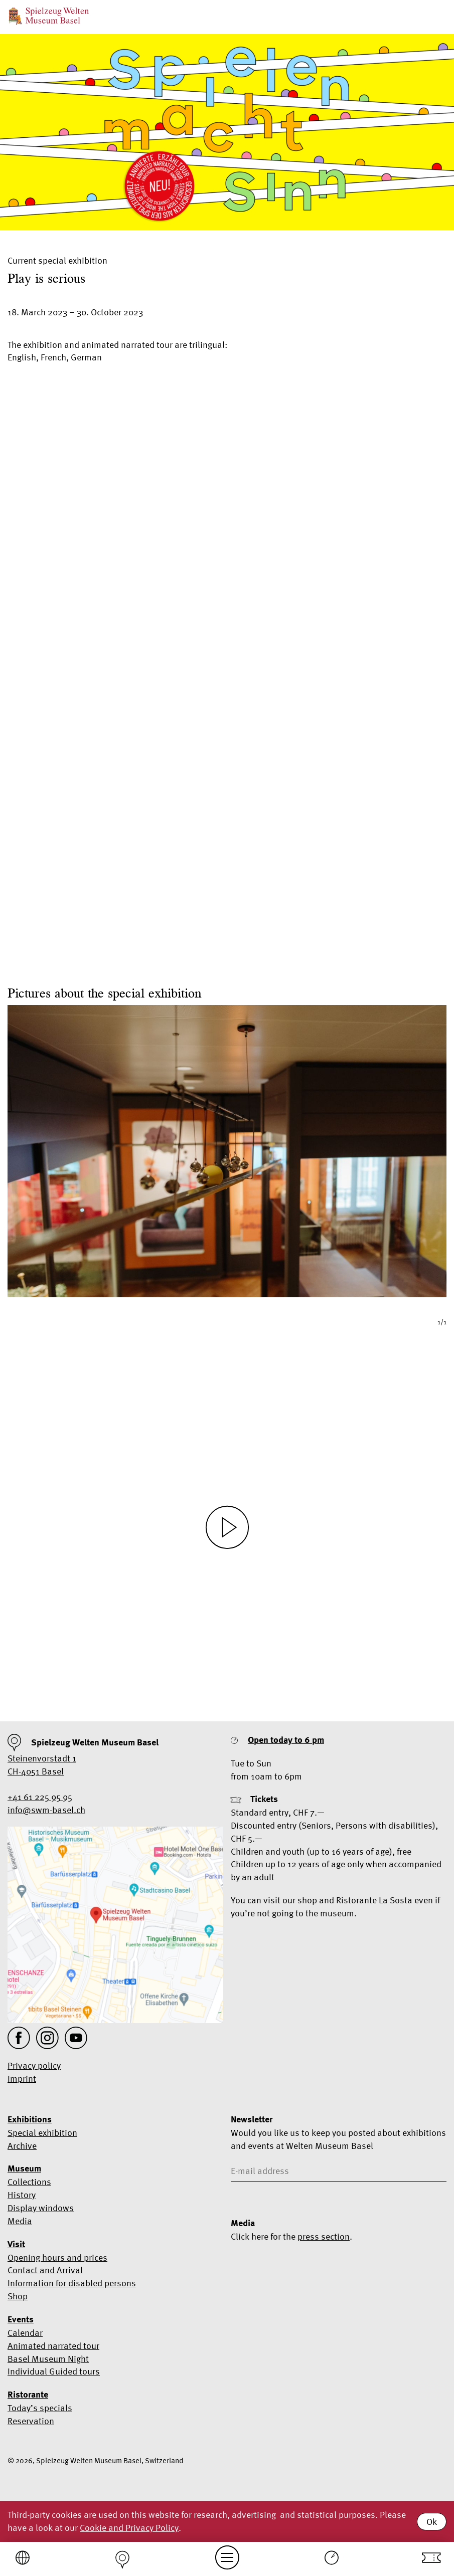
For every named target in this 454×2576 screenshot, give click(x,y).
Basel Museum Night (48, 2358)
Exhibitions (30, 2119)
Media (20, 2221)
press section (323, 2236)
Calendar (25, 2332)
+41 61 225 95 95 (40, 1797)
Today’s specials (40, 2408)
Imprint (22, 2078)
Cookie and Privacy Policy (129, 2527)
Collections (29, 2181)
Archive (22, 2145)
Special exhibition (42, 2132)
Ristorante (28, 2395)
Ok (431, 2521)
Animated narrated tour (53, 2345)
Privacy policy (34, 2065)
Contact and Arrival (45, 2270)
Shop (18, 2296)
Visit (16, 2244)
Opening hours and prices (57, 2257)
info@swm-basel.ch (46, 1810)
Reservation (31, 2421)
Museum (24, 2168)
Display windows (41, 2208)
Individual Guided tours (54, 2371)
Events (21, 2319)
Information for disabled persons (72, 2283)
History (22, 2195)
